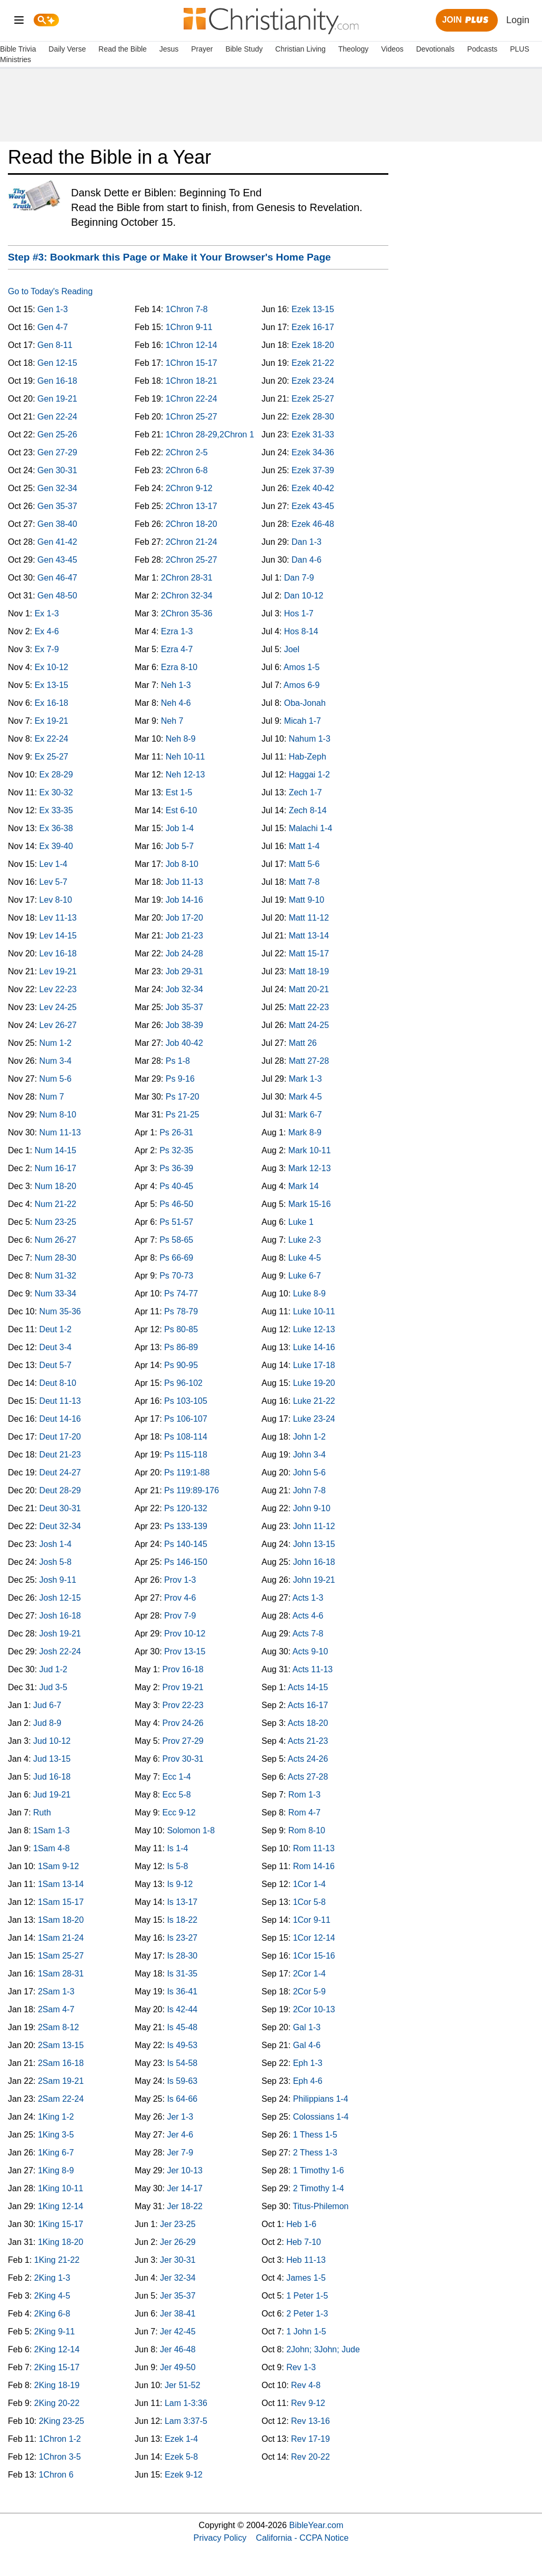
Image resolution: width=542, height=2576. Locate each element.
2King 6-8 (52, 2313)
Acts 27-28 (308, 1776)
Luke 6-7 (304, 1275)
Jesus (169, 49)
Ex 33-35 (56, 810)
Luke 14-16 (314, 1347)
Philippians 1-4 (320, 2098)
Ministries (15, 59)
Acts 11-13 (313, 1669)
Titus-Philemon (320, 2206)
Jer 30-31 (178, 2259)
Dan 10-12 (304, 595)
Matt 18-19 (309, 971)
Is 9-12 (180, 1884)
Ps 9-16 (180, 1078)
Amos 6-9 (301, 685)
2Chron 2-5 (187, 452)
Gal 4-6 (306, 2045)
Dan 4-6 (307, 559)
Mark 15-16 (309, 1204)
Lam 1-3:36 (186, 2403)
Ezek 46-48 (313, 524)
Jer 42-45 (178, 2331)
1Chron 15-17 (191, 362)
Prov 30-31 (182, 1758)
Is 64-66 (182, 2098)
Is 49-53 (182, 2045)
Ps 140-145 (185, 1544)
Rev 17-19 (310, 2438)
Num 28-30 (55, 1257)
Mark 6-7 (305, 1114)
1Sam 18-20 (61, 1919)
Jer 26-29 (178, 2242)
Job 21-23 (184, 935)
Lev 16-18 (58, 953)
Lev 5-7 (53, 881)
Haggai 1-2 (309, 774)
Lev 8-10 (55, 899)
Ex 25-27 (51, 756)
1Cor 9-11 (311, 1919)
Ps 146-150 (185, 1561)
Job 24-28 (184, 953)
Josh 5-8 (55, 1561)
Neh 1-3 (176, 685)
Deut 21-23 (60, 1454)
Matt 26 (303, 1043)
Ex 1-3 (47, 613)
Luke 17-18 (314, 1365)
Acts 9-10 (310, 1651)
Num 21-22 (55, 1204)
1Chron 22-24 (191, 398)
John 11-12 (314, 1526)
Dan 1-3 (307, 541)
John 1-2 (309, 1436)
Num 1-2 (55, 1043)
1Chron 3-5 (60, 2456)
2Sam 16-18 (61, 2063)
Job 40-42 (184, 1043)
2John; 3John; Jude (323, 2349)
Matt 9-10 (307, 899)
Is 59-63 (182, 2080)
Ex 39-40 (56, 846)
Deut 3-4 (55, 1347)
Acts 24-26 (308, 1758)
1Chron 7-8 (187, 309)
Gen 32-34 (57, 488)
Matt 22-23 (309, 1007)
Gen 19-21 (57, 398)
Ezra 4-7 (177, 649)
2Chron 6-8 (187, 470)
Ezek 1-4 (181, 2438)
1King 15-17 (60, 2224)
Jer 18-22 (185, 2206)
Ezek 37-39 (313, 470)
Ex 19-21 (51, 720)
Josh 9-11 (57, 1579)
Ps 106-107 (185, 1418)
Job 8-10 (182, 864)
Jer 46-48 (178, 2349)
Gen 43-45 (57, 559)
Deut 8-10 (57, 1383)
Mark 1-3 (305, 1078)
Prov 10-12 (184, 1633)
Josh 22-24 (60, 1651)
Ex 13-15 (51, 685)
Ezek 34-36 (313, 452)
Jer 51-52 (182, 2385)
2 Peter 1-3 (307, 2313)
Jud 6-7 (47, 1705)
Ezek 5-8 (181, 2456)
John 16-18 (314, 1561)
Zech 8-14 (308, 810)
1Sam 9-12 (58, 1866)
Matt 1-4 (304, 846)
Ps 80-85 (181, 1329)
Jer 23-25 (178, 2224)
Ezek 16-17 (313, 327)
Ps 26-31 (176, 1132)
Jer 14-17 (185, 2188)
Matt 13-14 (309, 935)
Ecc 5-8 (176, 1794)
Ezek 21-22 (313, 362)
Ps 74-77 (181, 1293)
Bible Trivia (18, 49)
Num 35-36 (60, 1311)
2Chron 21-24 (191, 541)
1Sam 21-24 (61, 1937)
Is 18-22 (182, 1919)
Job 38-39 (184, 1025)
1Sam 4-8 (51, 1848)
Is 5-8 (177, 1866)
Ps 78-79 (181, 1311)
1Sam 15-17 (61, 1902)
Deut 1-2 (55, 1329)
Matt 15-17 (309, 953)
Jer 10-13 (185, 2170)
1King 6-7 (56, 2152)
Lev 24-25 (58, 1007)
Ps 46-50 (176, 1204)
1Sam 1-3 (51, 1830)
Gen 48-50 (57, 595)
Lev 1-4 (53, 864)
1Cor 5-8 (309, 1902)
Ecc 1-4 (176, 1776)
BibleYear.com (316, 2525)
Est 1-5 (179, 792)
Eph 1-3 (308, 2063)
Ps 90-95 (181, 1365)
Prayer (202, 49)
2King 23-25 (61, 2421)
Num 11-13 (60, 1132)
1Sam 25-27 (61, 1955)
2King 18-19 (56, 2385)
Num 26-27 (55, 1239)
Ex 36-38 (56, 828)
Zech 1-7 (305, 792)
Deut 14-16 (60, 1418)
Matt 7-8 (304, 881)
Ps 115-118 (185, 1454)
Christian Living (300, 49)
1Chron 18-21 (191, 380)
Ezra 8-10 (179, 667)
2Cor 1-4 (309, 1973)
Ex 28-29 (56, 774)
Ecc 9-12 (178, 1812)
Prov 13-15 (184, 1651)
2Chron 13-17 (191, 506)
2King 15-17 (56, 2367)
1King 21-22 (56, 2259)
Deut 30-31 (60, 1508)
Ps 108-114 (185, 1436)
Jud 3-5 (53, 1687)
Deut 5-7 (55, 1365)
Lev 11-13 (58, 917)
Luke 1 (301, 1221)
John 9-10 (311, 1508)
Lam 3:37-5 (186, 2421)
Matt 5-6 (304, 864)
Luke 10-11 (314, 1311)
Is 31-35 (182, 1973)
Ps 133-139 (185, 1526)
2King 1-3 (52, 2277)
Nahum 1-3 (309, 738)
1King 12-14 (60, 2206)
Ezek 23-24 (313, 380)
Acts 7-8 (308, 1633)
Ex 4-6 (47, 631)
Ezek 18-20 (313, 345)
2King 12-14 (56, 2349)
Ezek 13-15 (313, 309)
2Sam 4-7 (56, 2009)
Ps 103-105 (185, 1400)
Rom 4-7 (304, 1812)
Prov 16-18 (182, 1669)
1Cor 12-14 (314, 1937)
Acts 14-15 (308, 1687)
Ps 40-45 (176, 1186)
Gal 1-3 (306, 2027)
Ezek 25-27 (313, 398)
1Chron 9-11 (189, 327)
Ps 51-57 (176, 1221)
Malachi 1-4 (311, 828)
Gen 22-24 (57, 416)
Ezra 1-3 (177, 631)
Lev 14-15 (58, 935)
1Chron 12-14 (191, 345)
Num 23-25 (55, 1221)
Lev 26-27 (58, 1025)
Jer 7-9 (180, 2152)
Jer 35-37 (178, 2295)
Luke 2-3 (304, 1239)
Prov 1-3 (180, 1579)
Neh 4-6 (176, 702)
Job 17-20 (184, 917)
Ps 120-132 (185, 1508)
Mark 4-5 (305, 1096)
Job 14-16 (184, 899)
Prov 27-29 (182, 1740)
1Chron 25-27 (191, 416)
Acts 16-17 (308, 1705)
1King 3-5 (56, 2134)
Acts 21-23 (308, 1740)
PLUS (519, 49)
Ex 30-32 (56, 792)
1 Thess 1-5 (315, 2134)
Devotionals (435, 49)
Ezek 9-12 (184, 2474)
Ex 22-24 (51, 738)
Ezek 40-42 (313, 488)
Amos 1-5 (301, 667)
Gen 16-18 (57, 380)
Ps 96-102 (183, 1383)
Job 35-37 (184, 1007)
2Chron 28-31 (187, 577)
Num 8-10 (57, 1114)
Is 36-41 (182, 1991)
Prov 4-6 (180, 1597)
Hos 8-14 (301, 631)
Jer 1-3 (180, 2116)
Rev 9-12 (308, 2403)
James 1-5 (306, 2277)
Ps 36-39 (176, 1168)
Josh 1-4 (55, 1544)
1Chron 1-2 (60, 2438)
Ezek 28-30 (313, 416)
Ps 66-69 (176, 1257)
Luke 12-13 (314, 1329)
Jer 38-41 (178, 2313)
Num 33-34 (55, 1293)
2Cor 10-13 (314, 2009)
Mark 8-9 (305, 1132)
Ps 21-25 (182, 1114)
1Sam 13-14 (61, 1884)
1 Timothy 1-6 (318, 2170)
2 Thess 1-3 (315, 2152)
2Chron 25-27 (191, 559)
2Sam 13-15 (61, 2045)
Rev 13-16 (310, 2421)
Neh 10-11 (185, 756)
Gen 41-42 (57, 541)
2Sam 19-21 (61, 2080)
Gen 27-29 (57, 452)
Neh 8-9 (181, 738)
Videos (392, 49)
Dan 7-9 (299, 577)
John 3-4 (309, 1454)
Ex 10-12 (51, 667)
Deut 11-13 (60, 1400)
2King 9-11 (54, 2331)
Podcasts (482, 49)
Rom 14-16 (314, 1866)
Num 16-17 (55, 1168)
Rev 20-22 (310, 2456)
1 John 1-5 (306, 2331)
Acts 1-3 (308, 1597)
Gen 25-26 (57, 434)
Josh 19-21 (60, 1633)
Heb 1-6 (301, 2224)
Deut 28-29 (60, 1490)
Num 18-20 (55, 1186)
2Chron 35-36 (187, 613)
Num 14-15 (55, 1150)
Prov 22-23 (182, 1705)
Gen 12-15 (57, 362)
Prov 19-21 (182, 1687)
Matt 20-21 (309, 989)
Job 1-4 (180, 828)
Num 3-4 (55, 1060)
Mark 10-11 (309, 1150)
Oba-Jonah (305, 702)
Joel (291, 649)
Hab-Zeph (307, 756)
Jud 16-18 (52, 1776)
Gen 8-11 (55, 345)
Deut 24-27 (60, 1472)
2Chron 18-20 (191, 524)
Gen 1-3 (52, 309)
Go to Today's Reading (50, 291)
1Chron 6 (56, 2474)
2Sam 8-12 (58, 2027)
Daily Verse (67, 49)
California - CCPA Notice (302, 2537)
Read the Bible (122, 49)
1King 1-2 (56, 2116)
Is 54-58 (182, 2063)
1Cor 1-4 (309, 1884)
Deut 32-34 (60, 1526)
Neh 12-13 (185, 774)
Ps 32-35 (176, 1150)
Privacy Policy (220, 2537)
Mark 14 (303, 1186)
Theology (353, 49)
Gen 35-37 (57, 506)
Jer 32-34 (178, 2277)
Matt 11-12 (309, 917)
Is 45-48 (182, 2027)
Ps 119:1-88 (186, 1472)
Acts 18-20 (308, 1723)
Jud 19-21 (52, 1794)
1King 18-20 (60, 2242)
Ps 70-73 (176, 1275)
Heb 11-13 (306, 2259)
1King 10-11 (60, 2188)
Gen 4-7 (52, 327)
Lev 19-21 (58, 971)
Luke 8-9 (309, 1293)
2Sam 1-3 (56, 1991)
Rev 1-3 (301, 2367)
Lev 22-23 (58, 989)
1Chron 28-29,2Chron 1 (210, 434)
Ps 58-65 (176, 1239)
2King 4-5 (52, 2295)
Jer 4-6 (180, 2134)
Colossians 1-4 (321, 2116)
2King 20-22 (56, 2403)
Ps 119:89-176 (191, 1490)
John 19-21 (314, 1579)
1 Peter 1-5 (307, 2295)
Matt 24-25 (309, 1025)
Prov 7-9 (180, 1615)
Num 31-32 (55, 1275)
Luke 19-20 (314, 1383)
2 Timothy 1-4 (318, 2188)
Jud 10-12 (52, 1740)
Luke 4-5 (304, 1257)
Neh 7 (172, 720)
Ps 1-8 (178, 1060)
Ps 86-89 (181, 1347)
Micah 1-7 (302, 720)
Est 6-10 (181, 810)
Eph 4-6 (308, 2080)
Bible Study (244, 49)
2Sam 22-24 (61, 2098)
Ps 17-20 (182, 1096)
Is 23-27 (182, 1937)
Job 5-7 (180, 846)
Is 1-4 (177, 1848)
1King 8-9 (56, 2170)
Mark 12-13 (309, 1168)
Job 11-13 (184, 881)
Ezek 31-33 (313, 434)
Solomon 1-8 (191, 1830)
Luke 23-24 (314, 1418)
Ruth (42, 1812)
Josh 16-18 (60, 1615)
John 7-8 (309, 1490)
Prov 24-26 (182, 1723)
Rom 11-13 (314, 1848)
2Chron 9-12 (189, 488)
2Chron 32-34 (187, 595)
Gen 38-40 (57, 524)
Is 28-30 (182, 1955)
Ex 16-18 (51, 702)
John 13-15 (314, 1544)
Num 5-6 (55, 1078)
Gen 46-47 (57, 577)
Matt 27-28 (309, 1060)
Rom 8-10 (306, 1830)
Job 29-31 (184, 971)
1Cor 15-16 (314, 1955)
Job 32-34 (184, 989)
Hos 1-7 (299, 613)
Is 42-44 (182, 2009)
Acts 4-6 (308, 1615)
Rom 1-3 (304, 1794)
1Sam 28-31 (61, 1973)
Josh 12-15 (60, 1597)
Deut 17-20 (60, 1436)
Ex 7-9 (47, 649)
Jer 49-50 (178, 2367)
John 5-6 (309, 1472)
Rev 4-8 (305, 2385)
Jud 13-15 (52, 1758)
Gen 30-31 (57, 470)
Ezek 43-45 (313, 506)
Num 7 (51, 1096)
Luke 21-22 (314, 1400)
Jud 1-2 (53, 1669)
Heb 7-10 (303, 2242)
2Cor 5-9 (309, 1991)
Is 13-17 (182, 1902)
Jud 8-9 (47, 1723)
